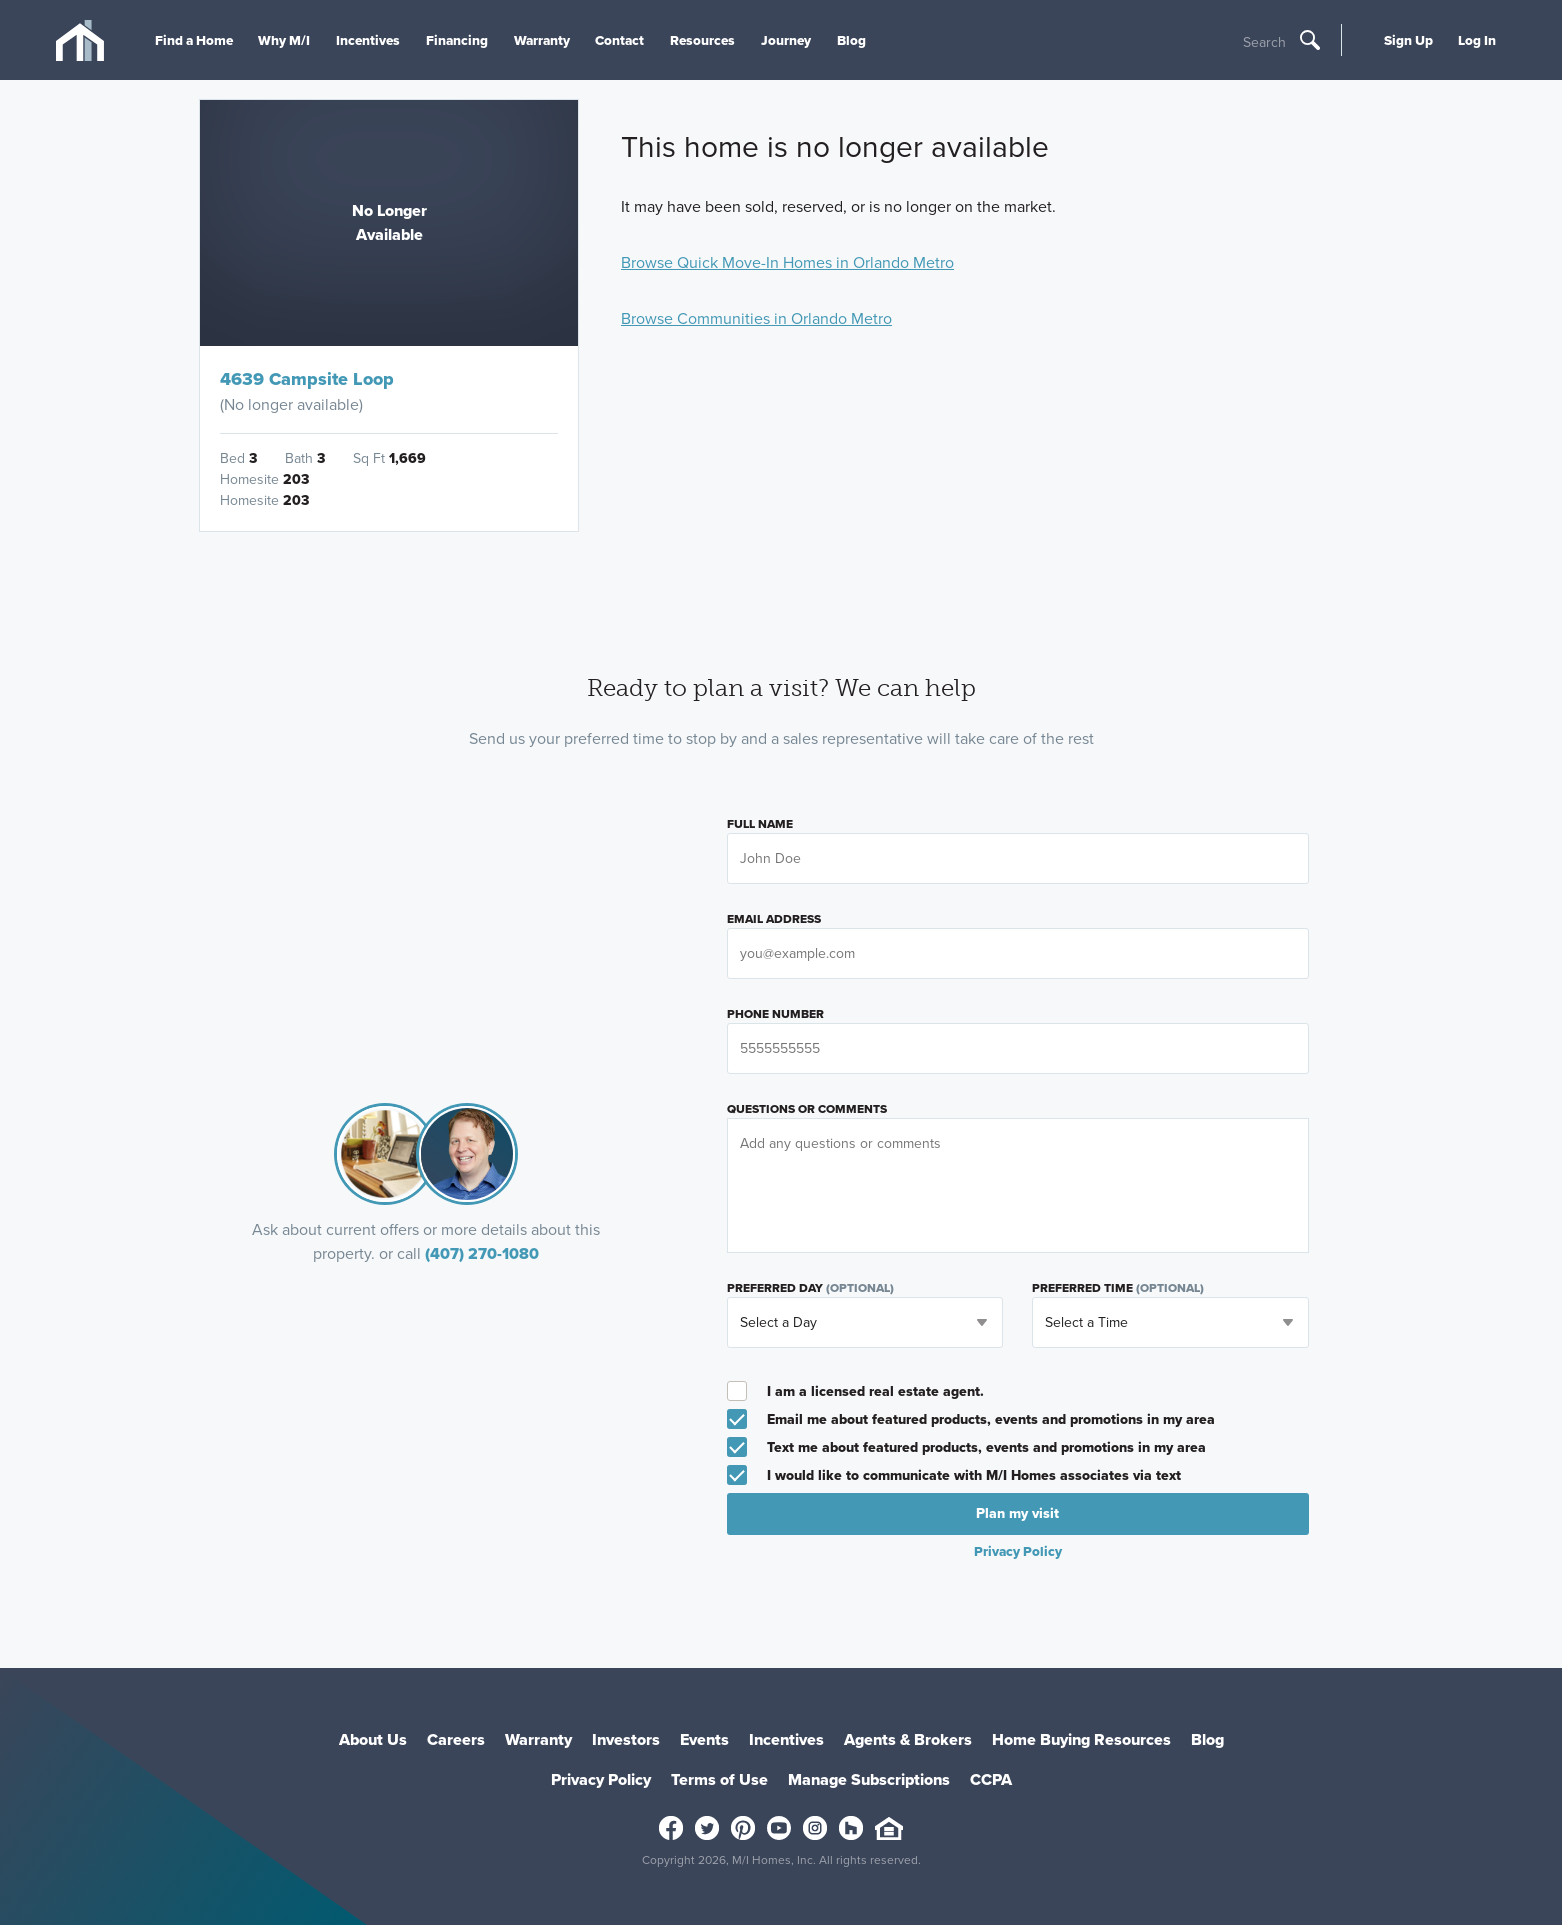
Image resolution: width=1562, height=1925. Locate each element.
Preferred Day (810, 1288)
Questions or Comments (807, 1109)
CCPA (991, 1779)
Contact (619, 40)
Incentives (368, 40)
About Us (373, 1739)
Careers (456, 1739)
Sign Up (1408, 40)
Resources (702, 40)
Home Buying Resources (1081, 1739)
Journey (786, 40)
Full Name (760, 824)
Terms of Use (719, 1779)
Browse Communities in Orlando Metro (756, 318)
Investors (626, 1739)
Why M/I (284, 40)
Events (704, 1739)
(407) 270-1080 (482, 1253)
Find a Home (194, 40)
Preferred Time (1118, 1288)
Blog (851, 40)
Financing (457, 40)
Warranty (542, 40)
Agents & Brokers (908, 1739)
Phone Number (775, 1014)
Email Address (774, 919)
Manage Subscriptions (869, 1779)
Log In (1477, 40)
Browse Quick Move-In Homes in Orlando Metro (787, 262)
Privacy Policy (1018, 1551)
